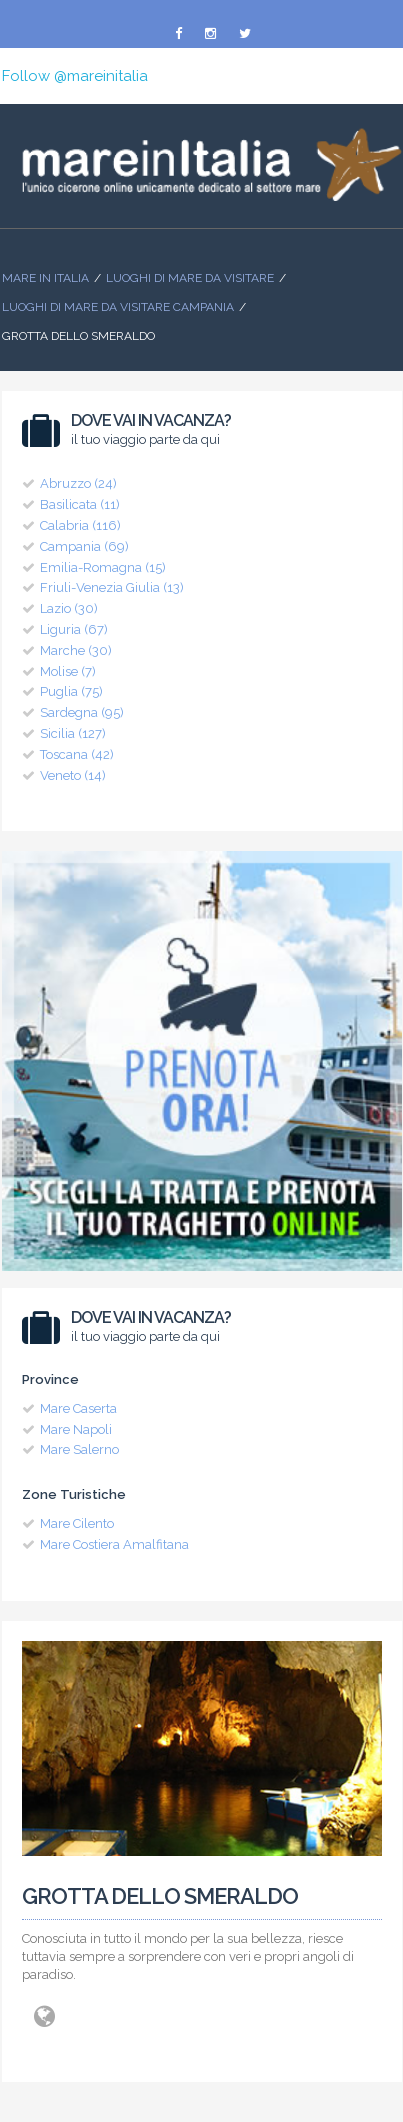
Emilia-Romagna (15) (103, 567)
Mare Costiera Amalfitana (114, 1544)
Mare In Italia (45, 278)
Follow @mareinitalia (75, 76)
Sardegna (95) (82, 712)
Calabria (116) (80, 525)
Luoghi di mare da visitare (190, 278)
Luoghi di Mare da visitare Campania (118, 307)
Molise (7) (68, 671)
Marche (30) (76, 650)
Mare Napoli (76, 1429)
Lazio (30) (69, 608)
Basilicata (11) (80, 504)
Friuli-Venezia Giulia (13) (112, 587)
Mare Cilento (77, 1523)
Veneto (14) (73, 775)
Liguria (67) (74, 629)
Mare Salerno (79, 1449)
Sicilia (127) (73, 733)
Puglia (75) (71, 691)
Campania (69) (84, 546)
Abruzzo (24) (78, 483)
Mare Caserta (78, 1408)
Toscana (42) (77, 754)
